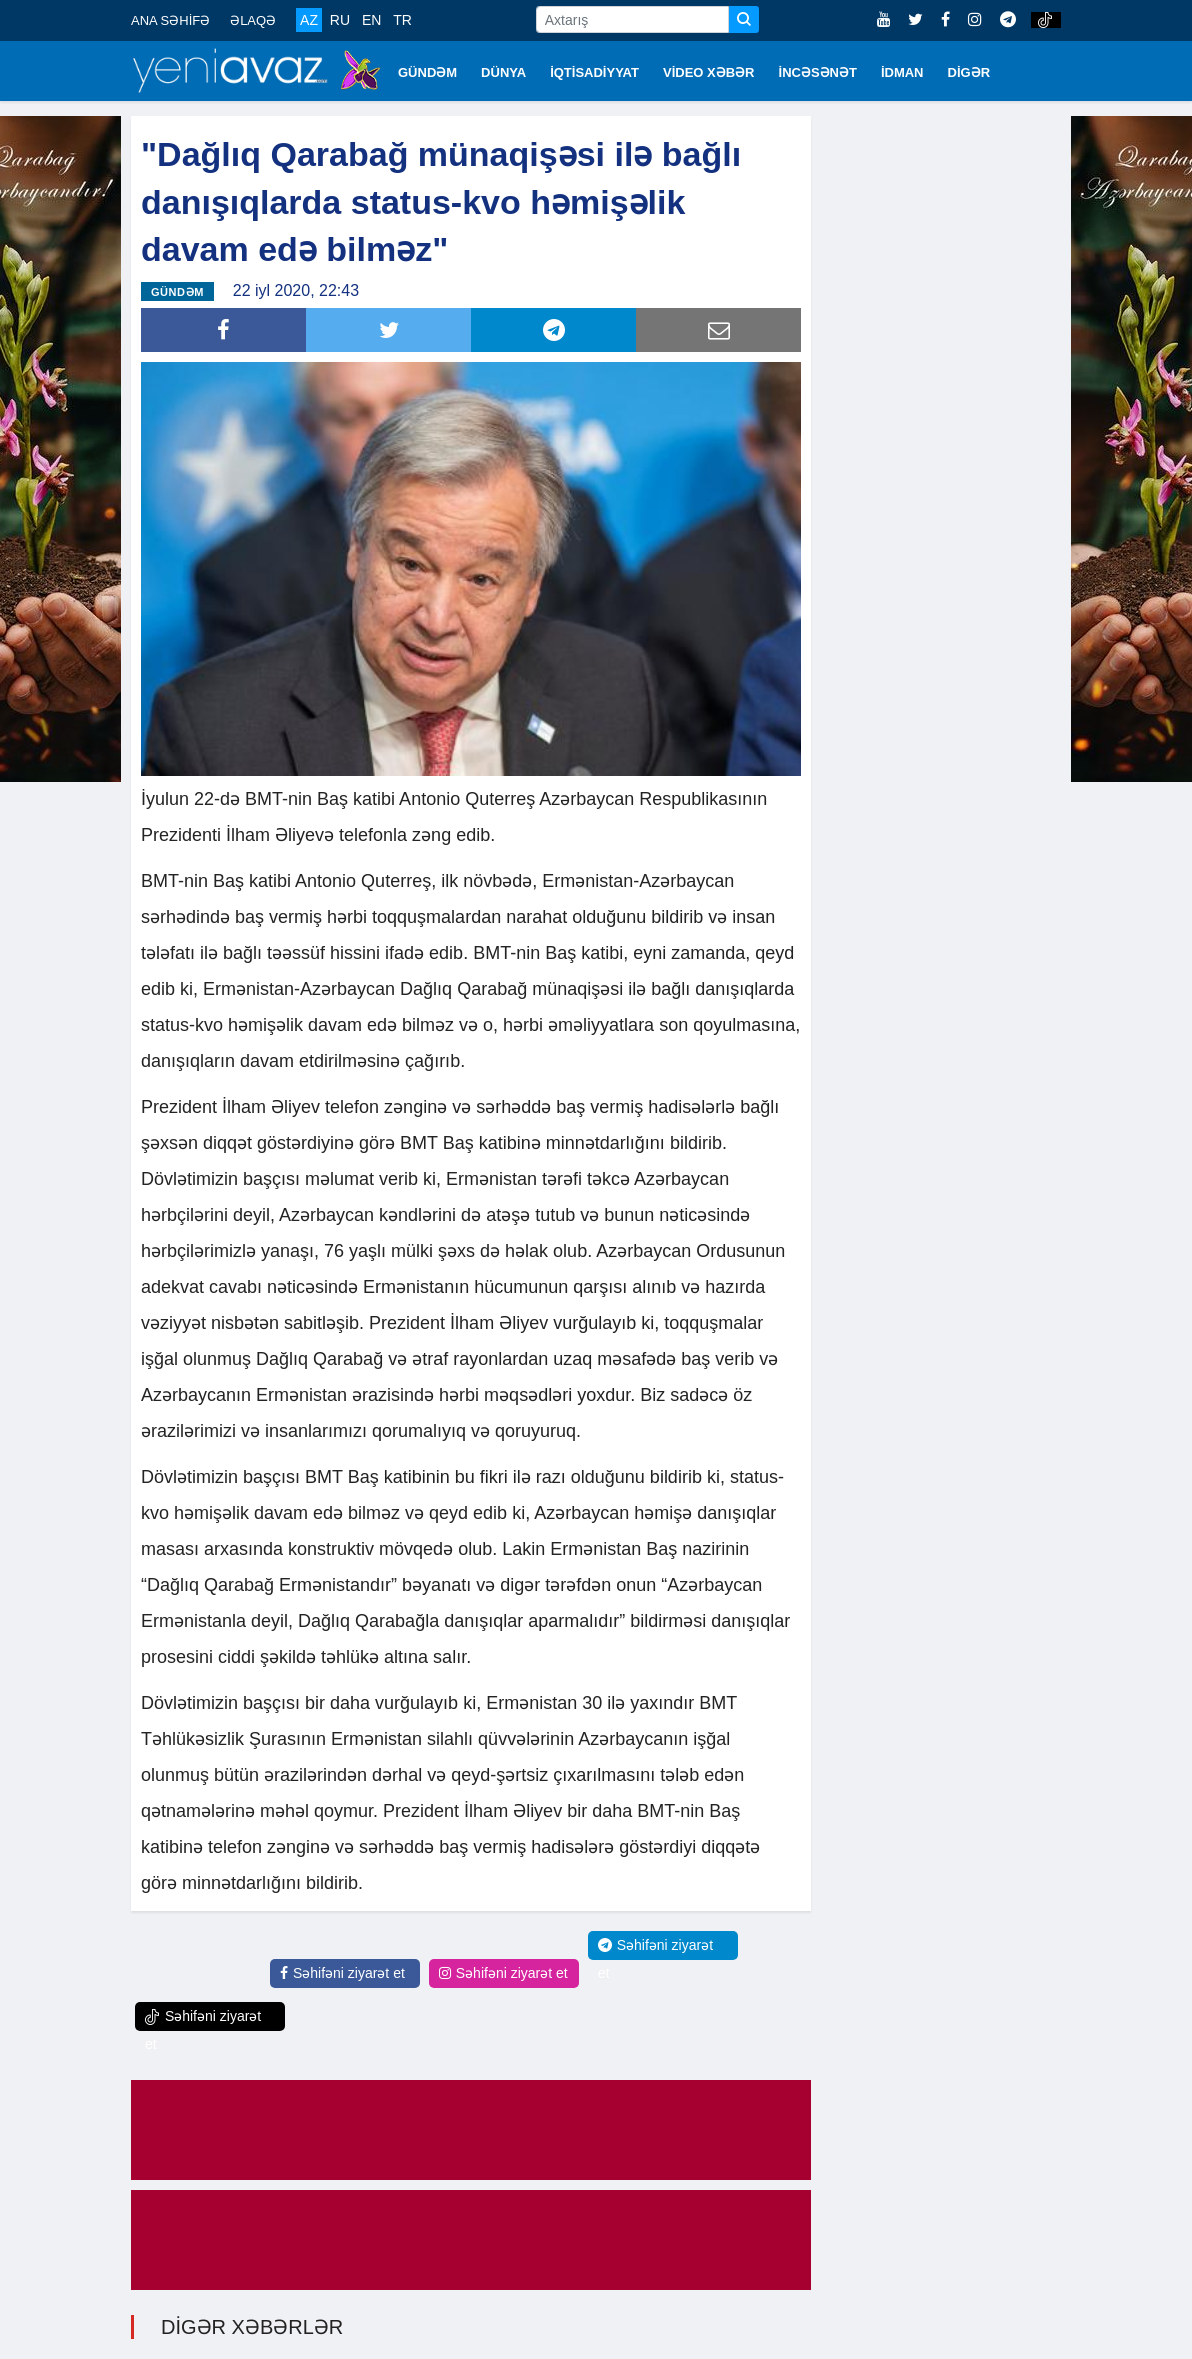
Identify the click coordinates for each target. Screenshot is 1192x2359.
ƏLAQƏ (253, 20)
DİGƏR (969, 72)
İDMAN (902, 72)
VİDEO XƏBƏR (709, 72)
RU (340, 20)
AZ (309, 20)
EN (371, 20)
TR (402, 20)
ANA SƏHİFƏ (170, 20)
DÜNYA (503, 72)
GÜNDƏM (427, 72)
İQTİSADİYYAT (594, 72)
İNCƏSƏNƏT (818, 72)
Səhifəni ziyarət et (342, 1973)
